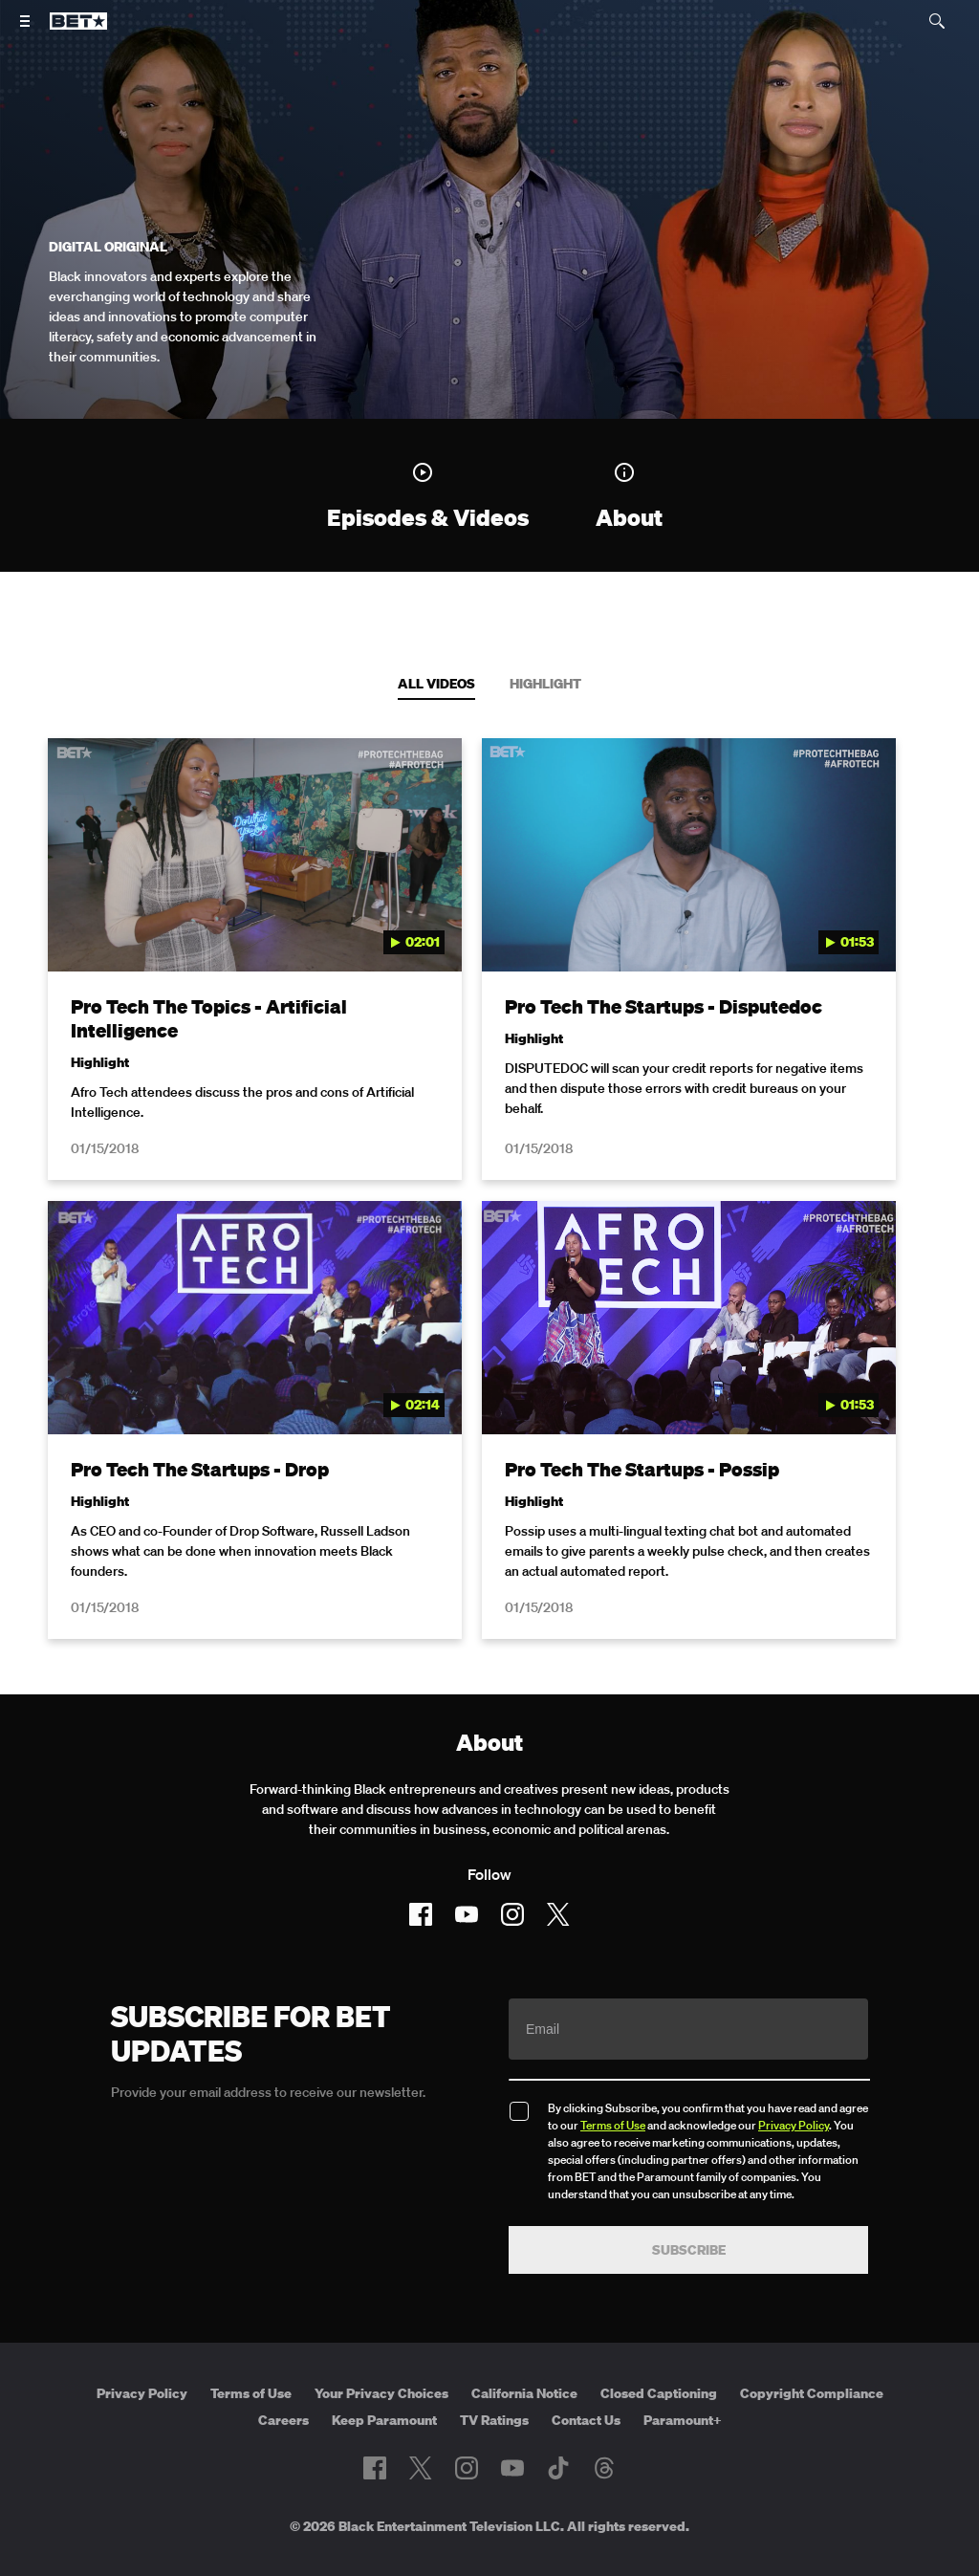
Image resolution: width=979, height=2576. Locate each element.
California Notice (524, 2347)
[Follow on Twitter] (558, 1868)
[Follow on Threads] (604, 2423)
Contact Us (586, 2374)
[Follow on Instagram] (512, 1868)
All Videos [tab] (436, 683)
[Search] (937, 21)
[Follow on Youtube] (466, 1868)
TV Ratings (494, 2374)
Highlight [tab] (545, 683)
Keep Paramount (384, 2374)
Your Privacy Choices (381, 2347)
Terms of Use (612, 2079)
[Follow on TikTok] (558, 2423)
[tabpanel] (489, 1176)
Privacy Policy (793, 2079)
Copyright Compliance (811, 2347)
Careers (283, 2374)
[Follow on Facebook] (420, 1868)
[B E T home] (78, 29)
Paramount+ (682, 2374)
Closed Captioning (658, 2347)
